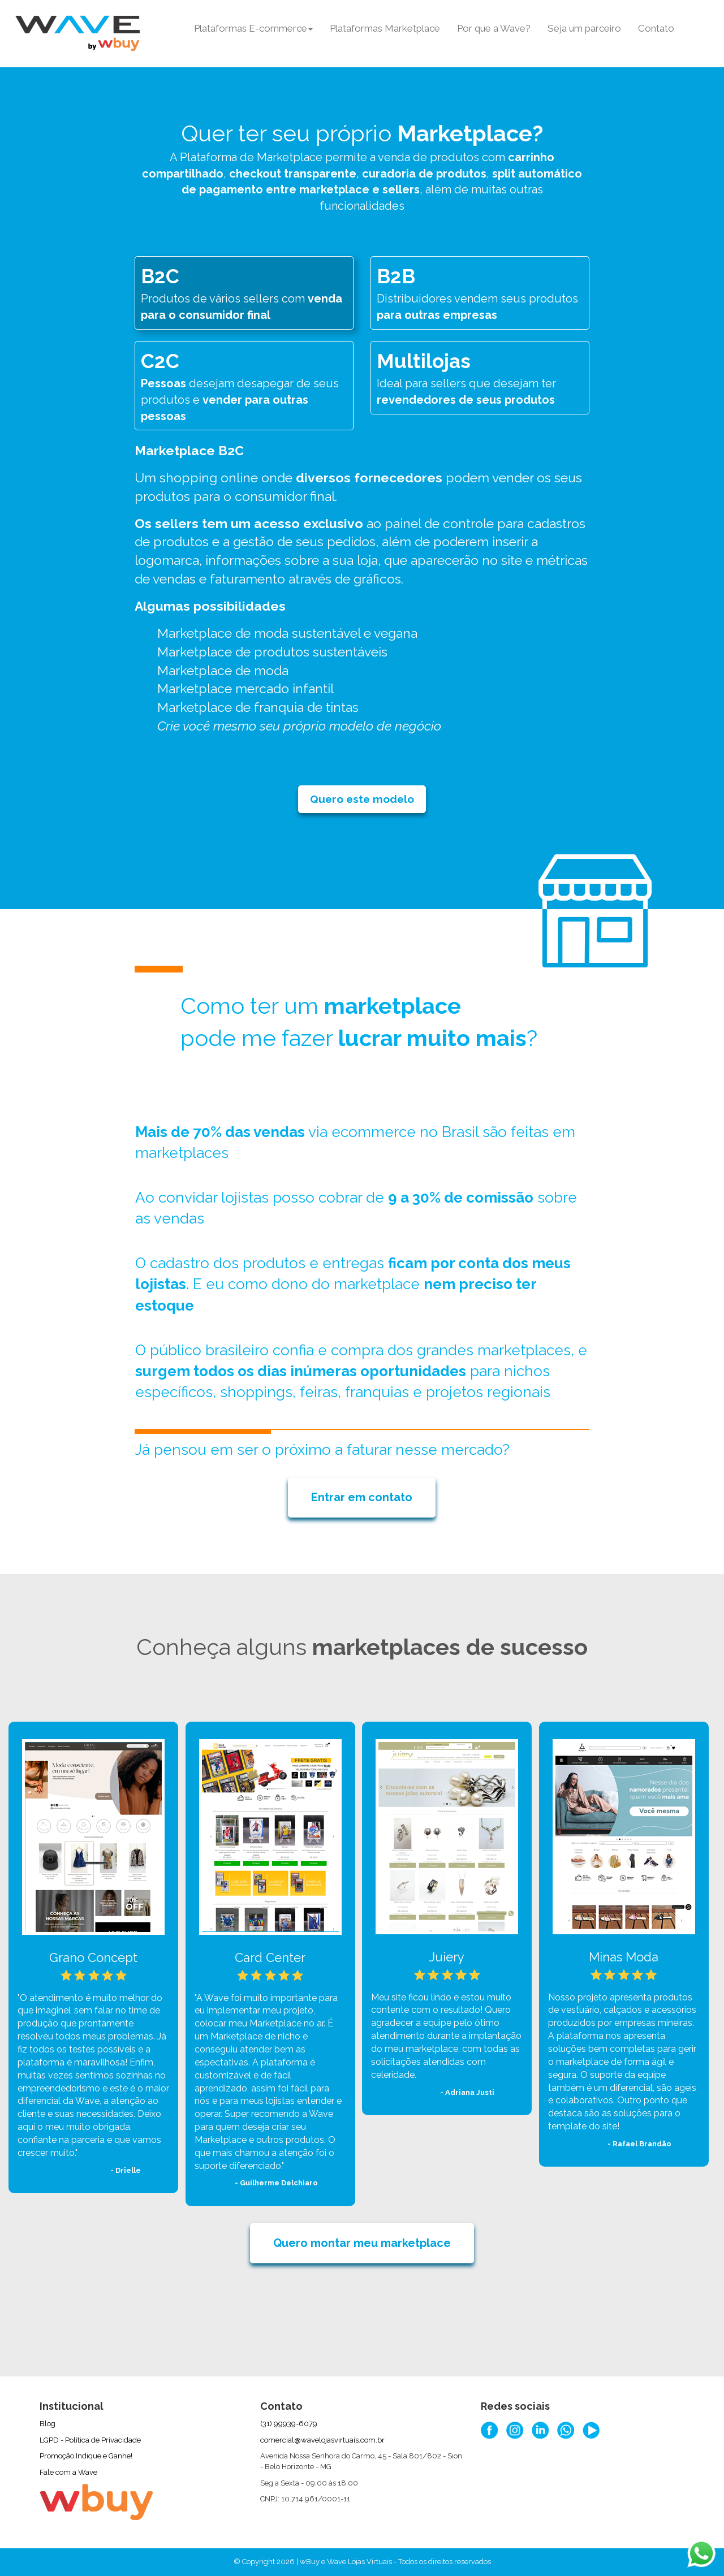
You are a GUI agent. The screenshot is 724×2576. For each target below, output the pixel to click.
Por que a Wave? (494, 28)
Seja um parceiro (584, 28)
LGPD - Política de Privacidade (90, 2440)
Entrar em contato (361, 1497)
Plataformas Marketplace (385, 28)
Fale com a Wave (68, 2472)
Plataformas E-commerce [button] (253, 28)
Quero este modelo (362, 799)
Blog (47, 2423)
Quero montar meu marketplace (362, 2243)
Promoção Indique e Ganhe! (86, 2456)
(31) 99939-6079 (288, 2423)
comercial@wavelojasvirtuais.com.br (322, 2440)
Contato (656, 28)
